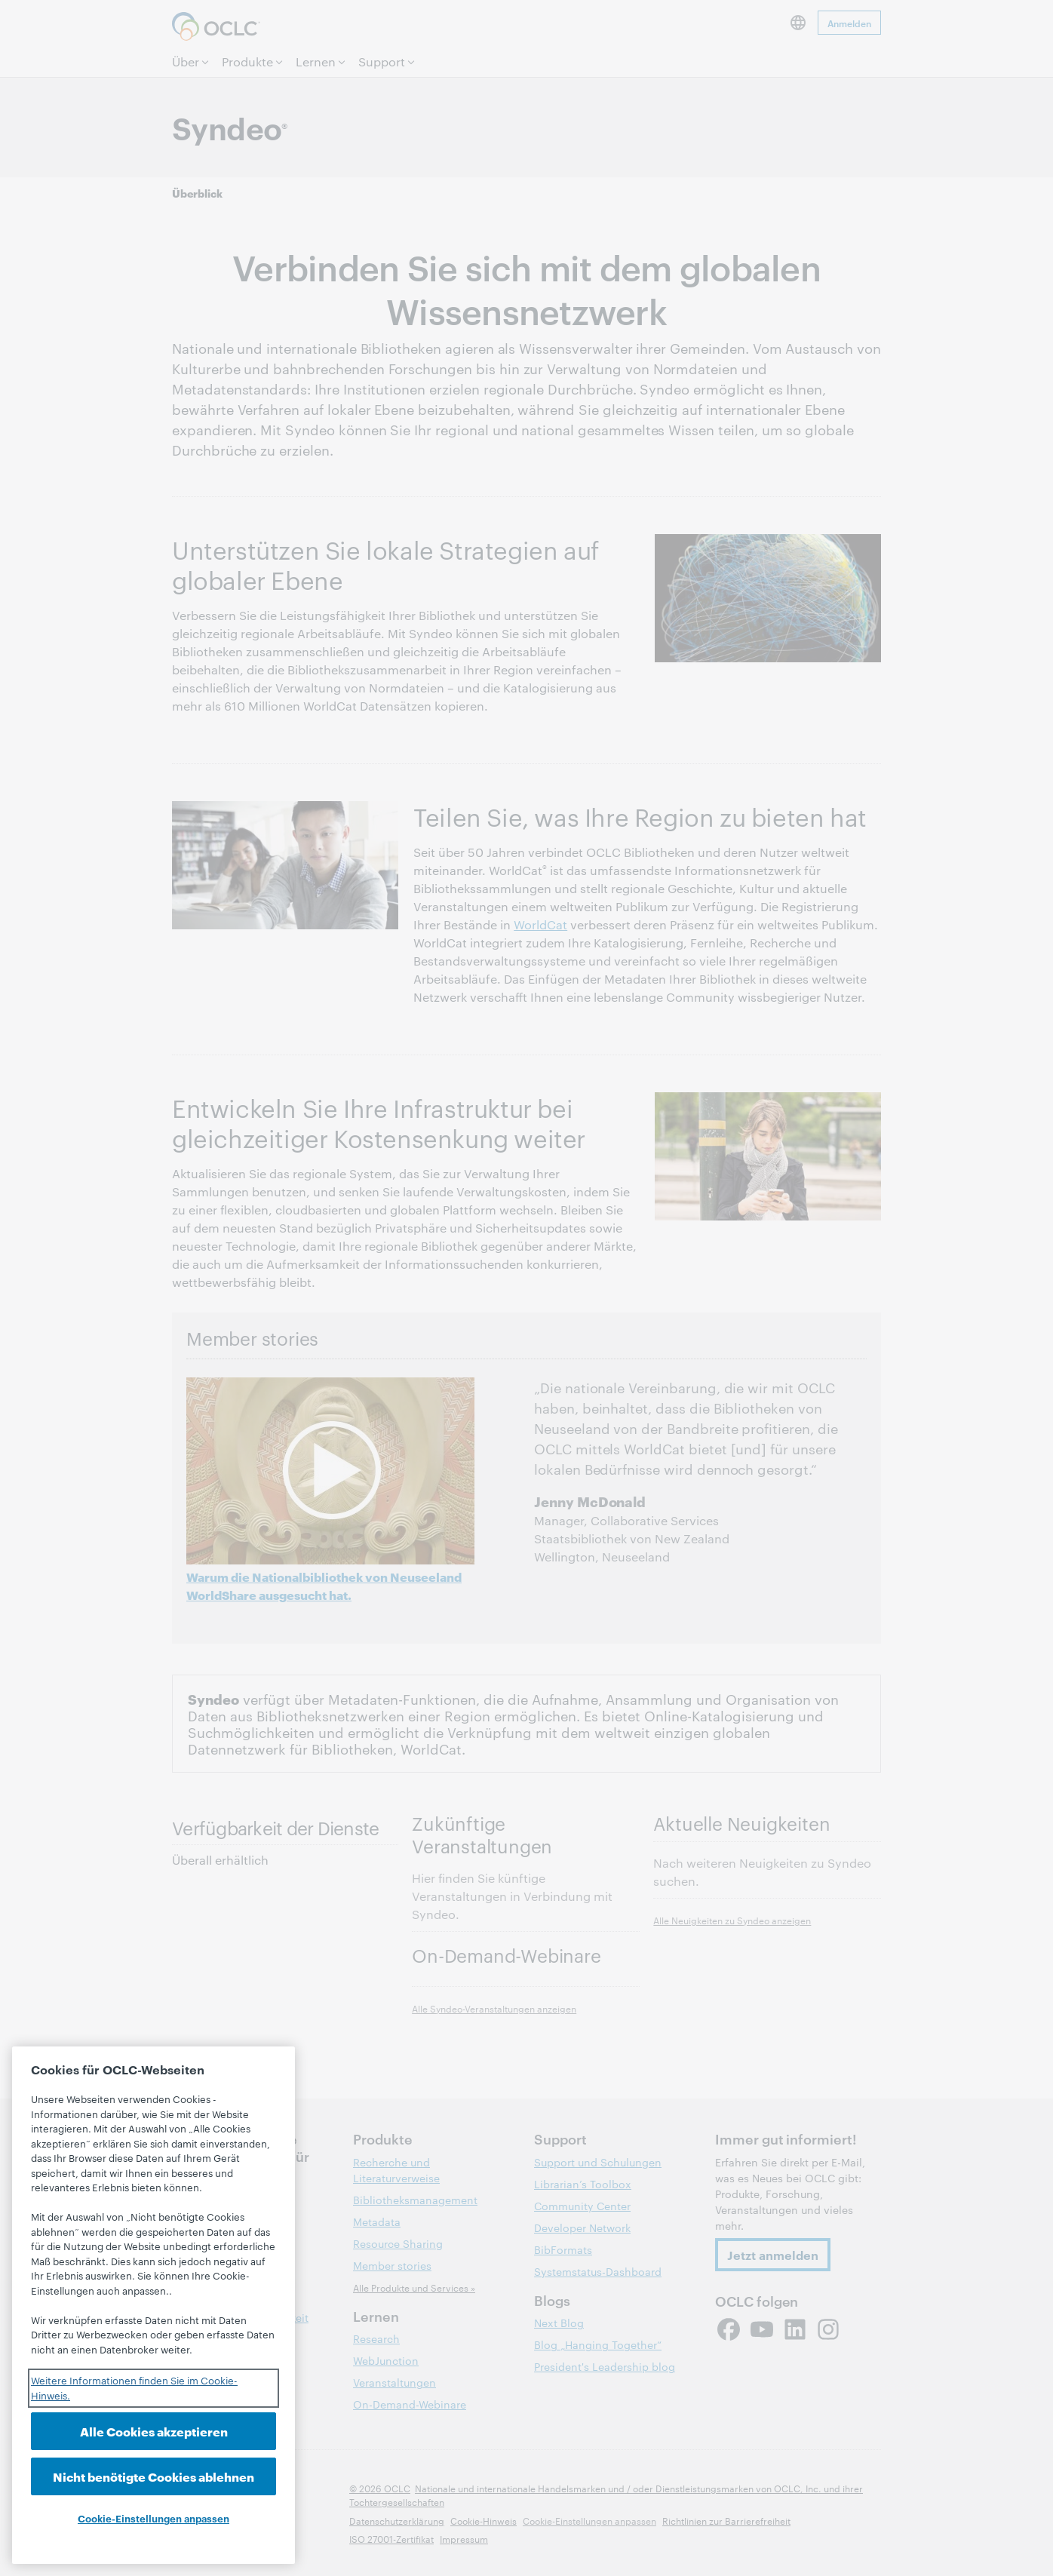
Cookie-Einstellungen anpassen (153, 2518)
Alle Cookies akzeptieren (154, 2430)
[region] (153, 2305)
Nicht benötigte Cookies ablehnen (153, 2476)
